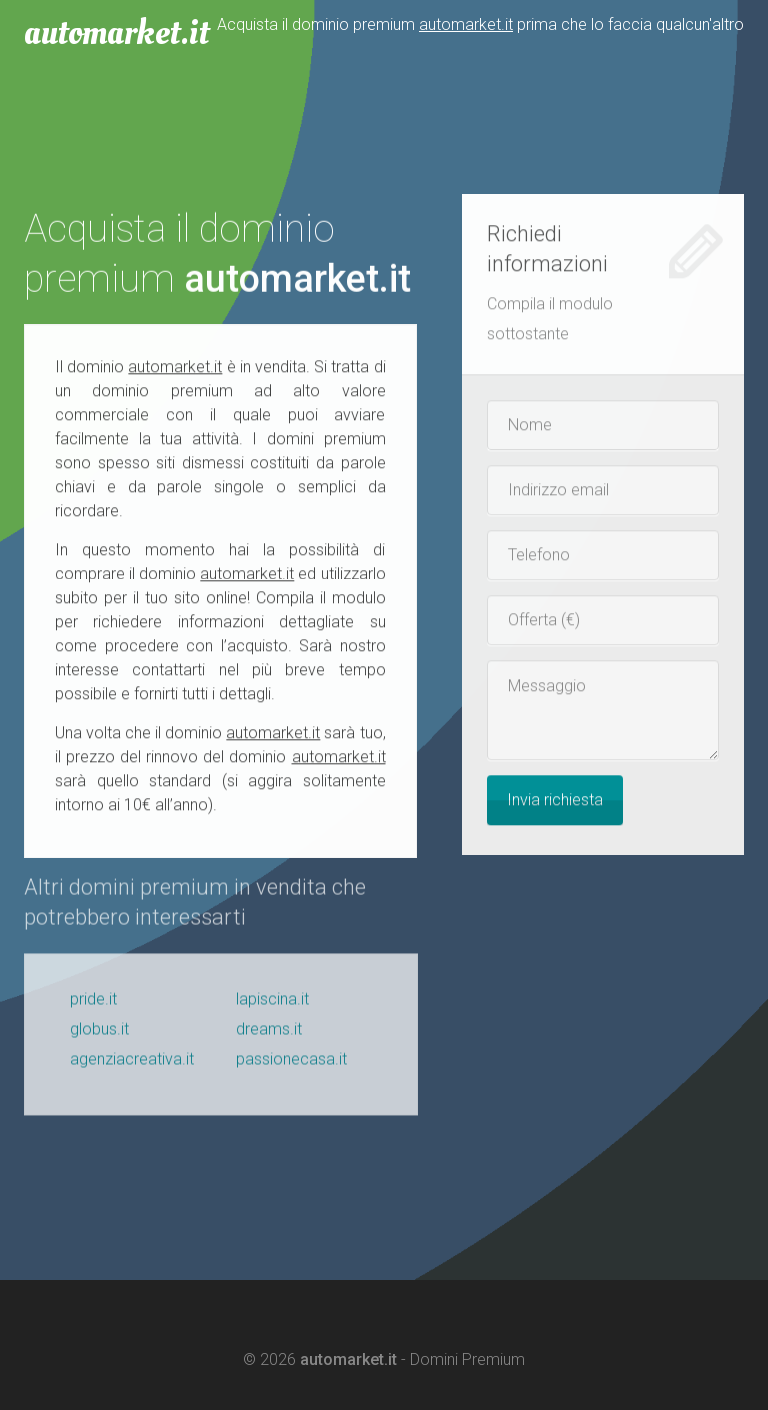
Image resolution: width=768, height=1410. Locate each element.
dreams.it (269, 1034)
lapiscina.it (272, 1004)
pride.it (93, 1004)
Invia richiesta (555, 800)
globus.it (99, 1034)
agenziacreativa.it (132, 1064)
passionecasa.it (291, 1064)
